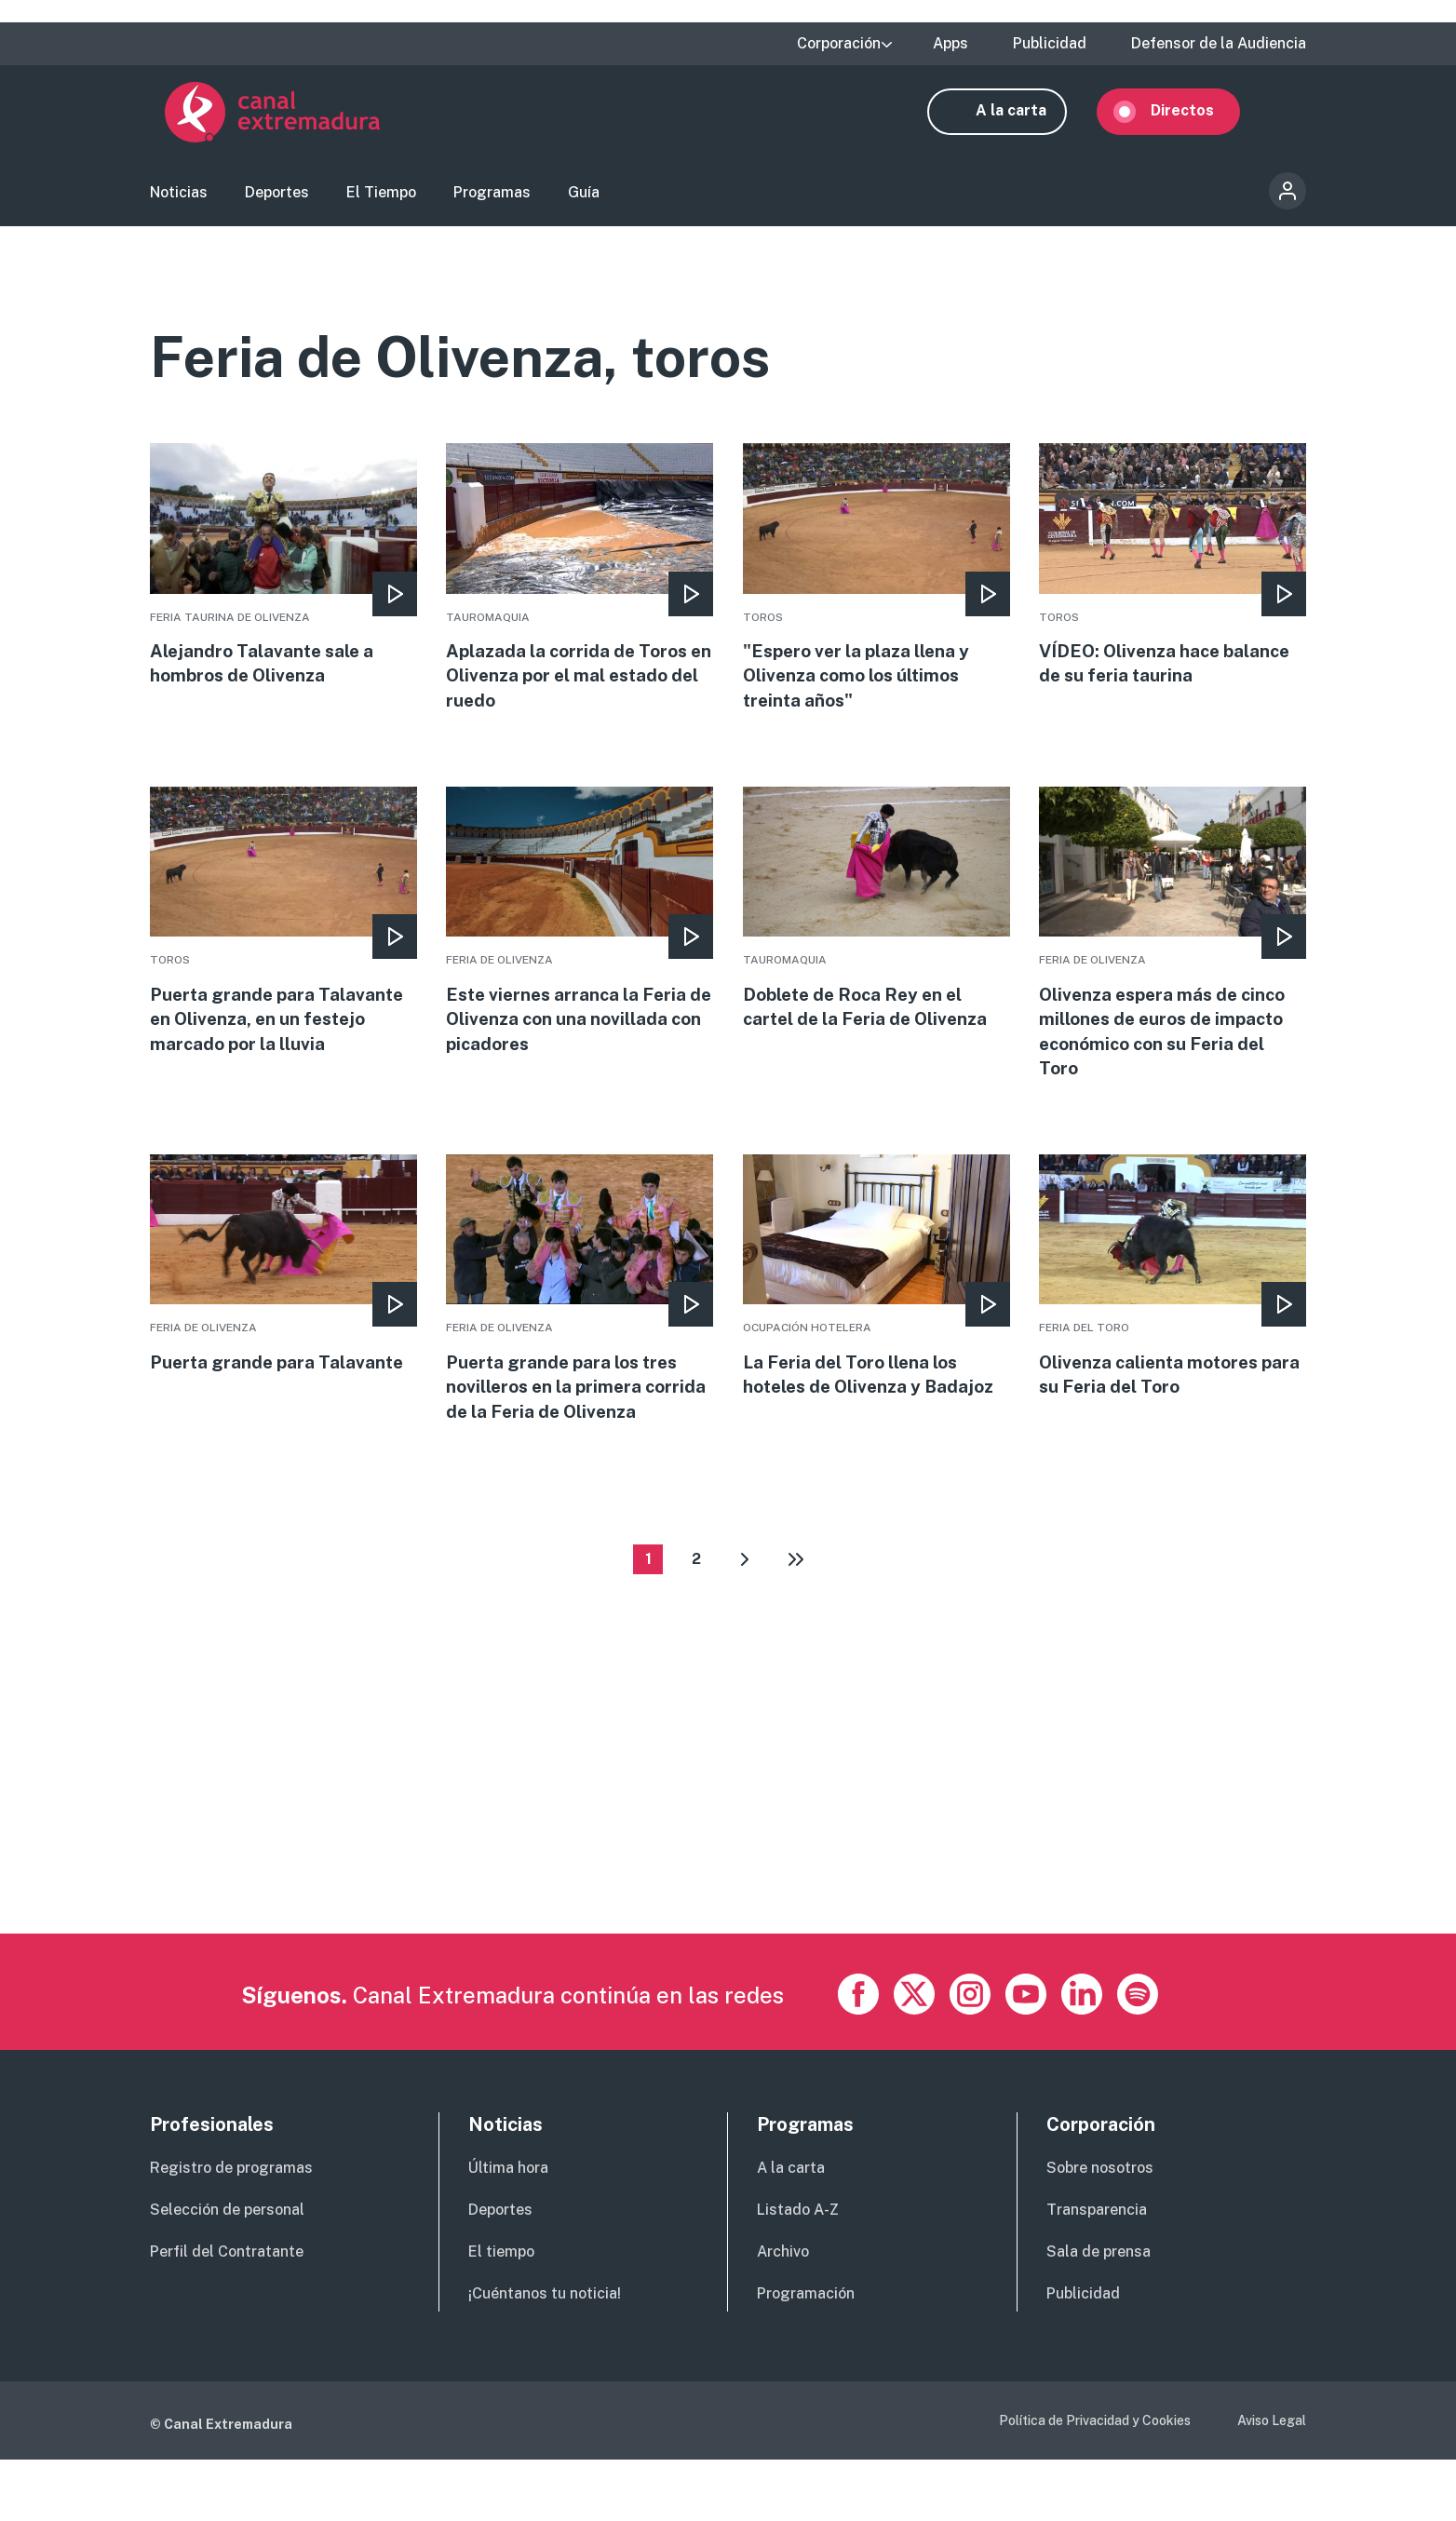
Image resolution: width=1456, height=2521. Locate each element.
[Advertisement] (708, 1864)
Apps (950, 43)
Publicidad (1049, 43)
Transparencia (1096, 2271)
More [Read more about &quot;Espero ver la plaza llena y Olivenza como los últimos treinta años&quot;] (876, 598)
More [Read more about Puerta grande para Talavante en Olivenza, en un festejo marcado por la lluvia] (283, 946)
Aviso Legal (1271, 2481)
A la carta (1026, 119)
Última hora (508, 2230)
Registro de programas (231, 2230)
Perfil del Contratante (226, 2313)
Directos (1197, 119)
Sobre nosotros (1099, 2230)
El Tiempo (381, 200)
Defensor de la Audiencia (1218, 43)
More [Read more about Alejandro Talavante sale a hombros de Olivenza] (283, 584)
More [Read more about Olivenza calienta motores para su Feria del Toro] (1172, 1306)
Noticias (179, 200)
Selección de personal (227, 2271)
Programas (492, 200)
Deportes (277, 200)
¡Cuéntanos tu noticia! (544, 2355)
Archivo (783, 2313)
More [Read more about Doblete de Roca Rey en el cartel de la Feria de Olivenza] (876, 933)
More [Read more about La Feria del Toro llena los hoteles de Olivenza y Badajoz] (876, 1306)
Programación (806, 2355)
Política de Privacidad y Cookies (1095, 2481)
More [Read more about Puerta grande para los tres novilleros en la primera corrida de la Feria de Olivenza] (579, 1332)
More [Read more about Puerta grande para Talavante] (283, 1293)
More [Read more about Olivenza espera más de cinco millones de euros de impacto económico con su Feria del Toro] (1172, 959)
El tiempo (501, 2313)
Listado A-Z (798, 2271)
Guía (584, 200)
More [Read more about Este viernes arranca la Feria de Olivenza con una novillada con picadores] (579, 946)
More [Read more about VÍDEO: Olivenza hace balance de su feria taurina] (1172, 584)
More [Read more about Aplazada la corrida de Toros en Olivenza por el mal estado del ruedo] (579, 598)
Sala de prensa (1098, 2313)
